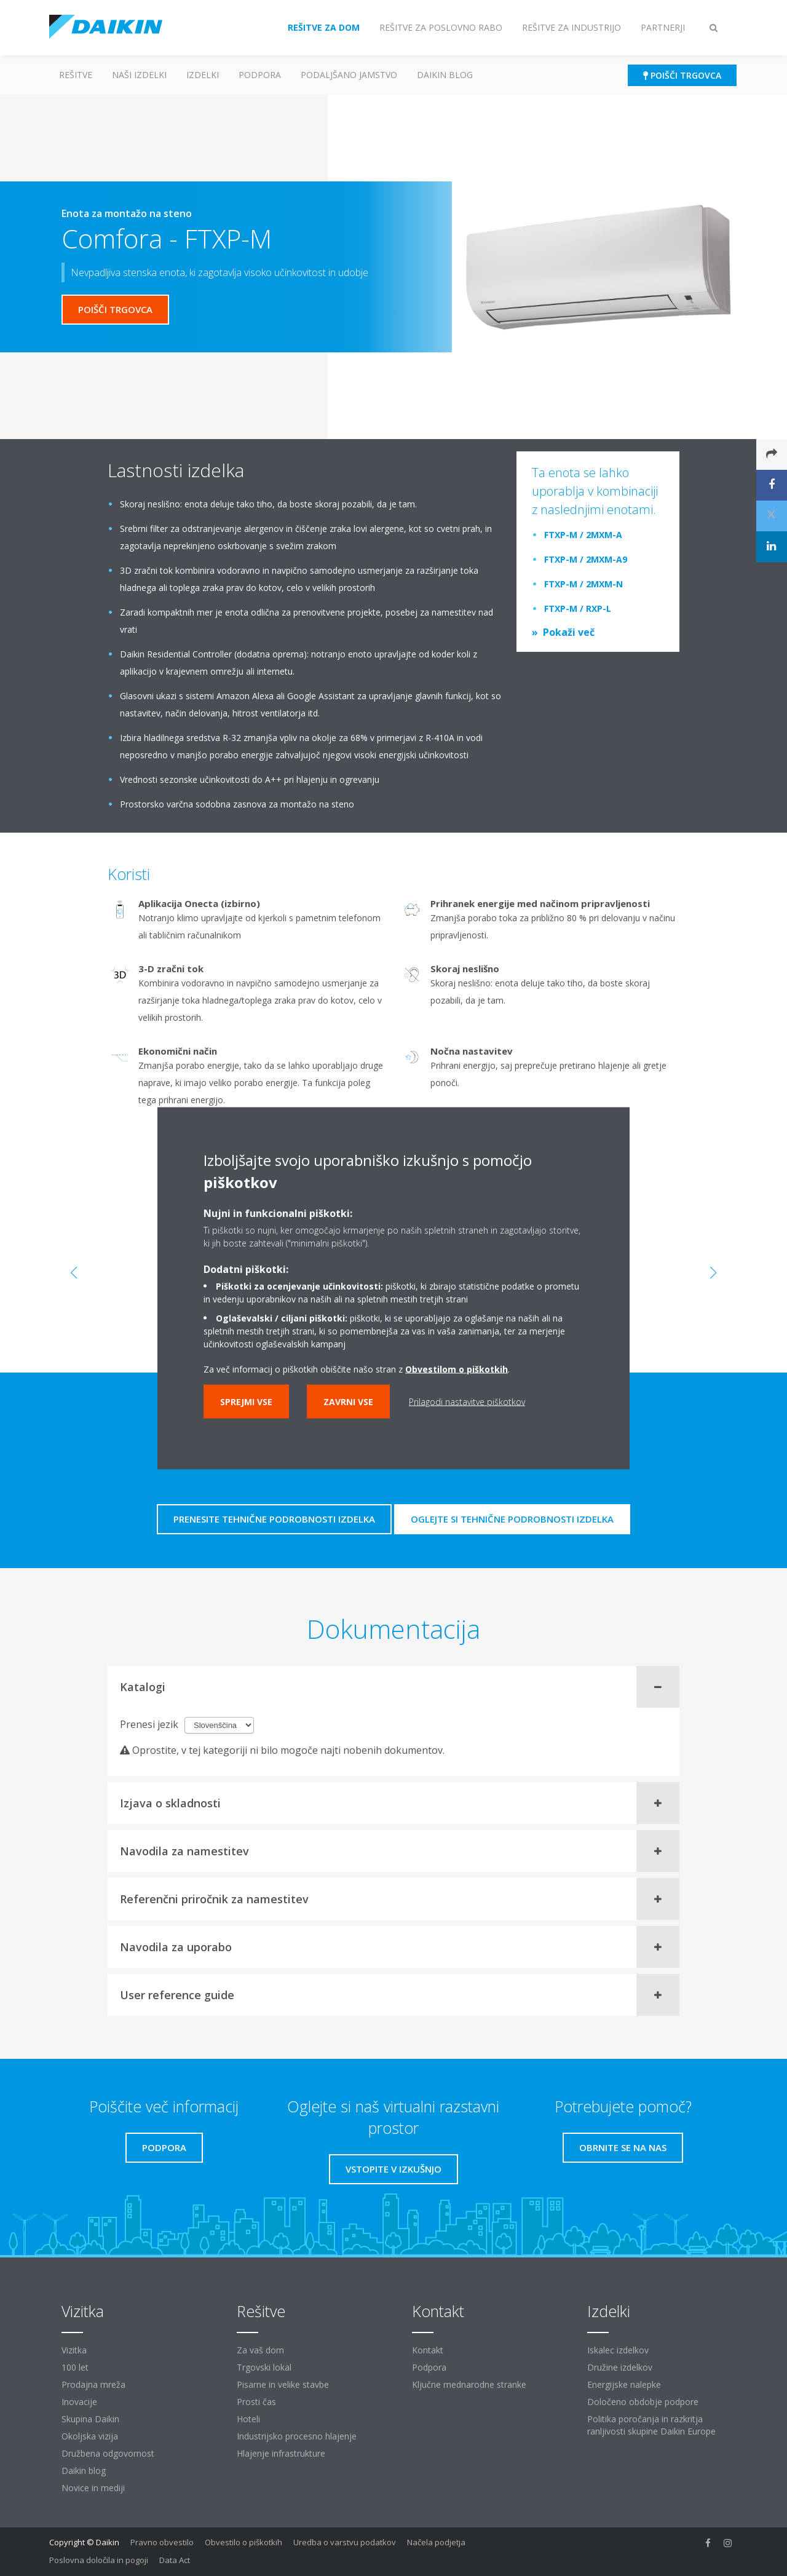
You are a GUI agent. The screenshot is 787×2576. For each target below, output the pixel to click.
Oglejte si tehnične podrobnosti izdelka (512, 1519)
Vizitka (74, 2350)
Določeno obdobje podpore (642, 2402)
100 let (75, 2367)
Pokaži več (569, 632)
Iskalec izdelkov (618, 2350)
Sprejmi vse (246, 1401)
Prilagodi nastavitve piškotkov (467, 1401)
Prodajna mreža (93, 2384)
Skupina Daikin (90, 2419)
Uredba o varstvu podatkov (344, 2542)
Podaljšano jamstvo (349, 75)
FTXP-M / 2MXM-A (583, 535)
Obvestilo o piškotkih (243, 2542)
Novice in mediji (93, 2488)
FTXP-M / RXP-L (577, 608)
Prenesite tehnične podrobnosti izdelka (274, 1519)
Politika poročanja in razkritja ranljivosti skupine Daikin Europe (651, 2425)
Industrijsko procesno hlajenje (297, 2436)
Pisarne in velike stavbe (283, 2384)
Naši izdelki (139, 75)
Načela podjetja (436, 2542)
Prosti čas (256, 2402)
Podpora (260, 75)
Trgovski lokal (264, 2367)
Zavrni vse (348, 1401)
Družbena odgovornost (107, 2453)
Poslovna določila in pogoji (98, 2560)
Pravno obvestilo (162, 2542)
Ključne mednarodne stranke (469, 2384)
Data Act (174, 2560)
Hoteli (248, 2419)
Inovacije (79, 2402)
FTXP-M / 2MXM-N (583, 584)
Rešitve (75, 75)
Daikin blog (445, 75)
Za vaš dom (260, 2350)
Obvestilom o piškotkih (456, 1368)
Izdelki (202, 75)
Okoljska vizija (89, 2436)
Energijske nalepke (624, 2384)
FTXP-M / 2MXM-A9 (585, 559)
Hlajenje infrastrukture (281, 2453)
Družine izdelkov (619, 2367)
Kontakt (427, 2350)
